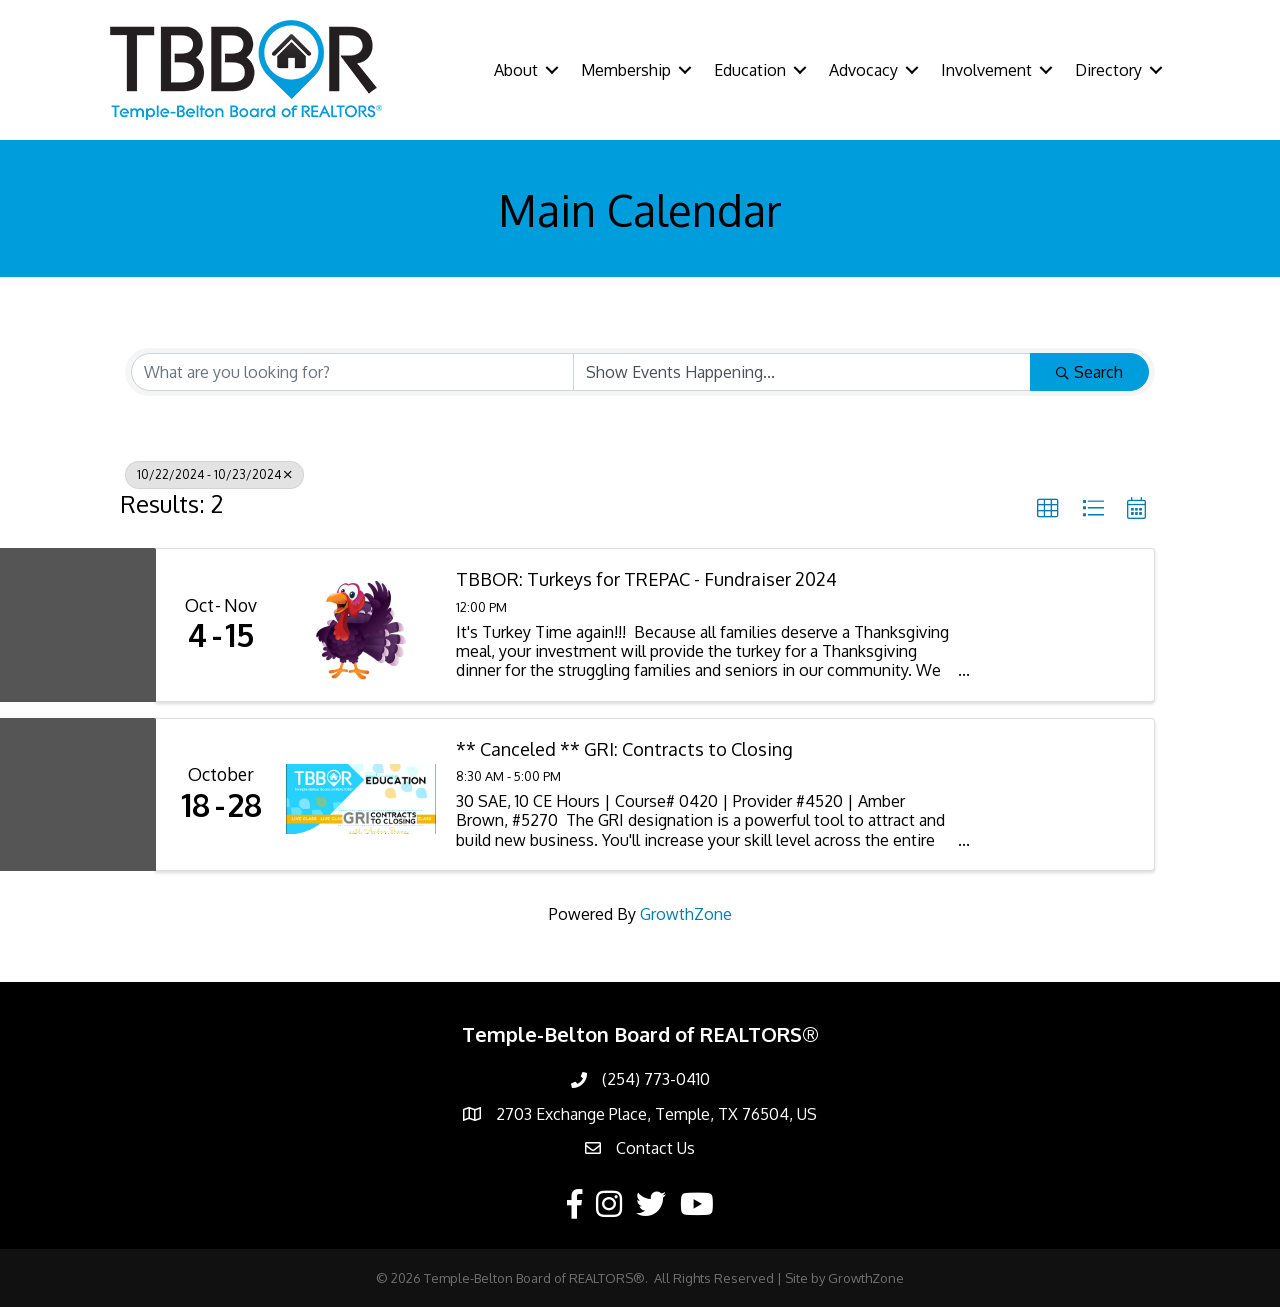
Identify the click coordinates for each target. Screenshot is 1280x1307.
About (516, 70)
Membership (626, 70)
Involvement (986, 70)
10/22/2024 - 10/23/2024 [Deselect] (214, 474)
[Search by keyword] (352, 372)
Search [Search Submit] (1089, 372)
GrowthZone (686, 914)
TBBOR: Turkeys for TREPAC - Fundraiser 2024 (646, 579)
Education (750, 70)
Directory (1108, 70)
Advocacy (863, 70)
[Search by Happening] (802, 372)
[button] (1048, 509)
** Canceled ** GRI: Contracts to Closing (624, 749)
